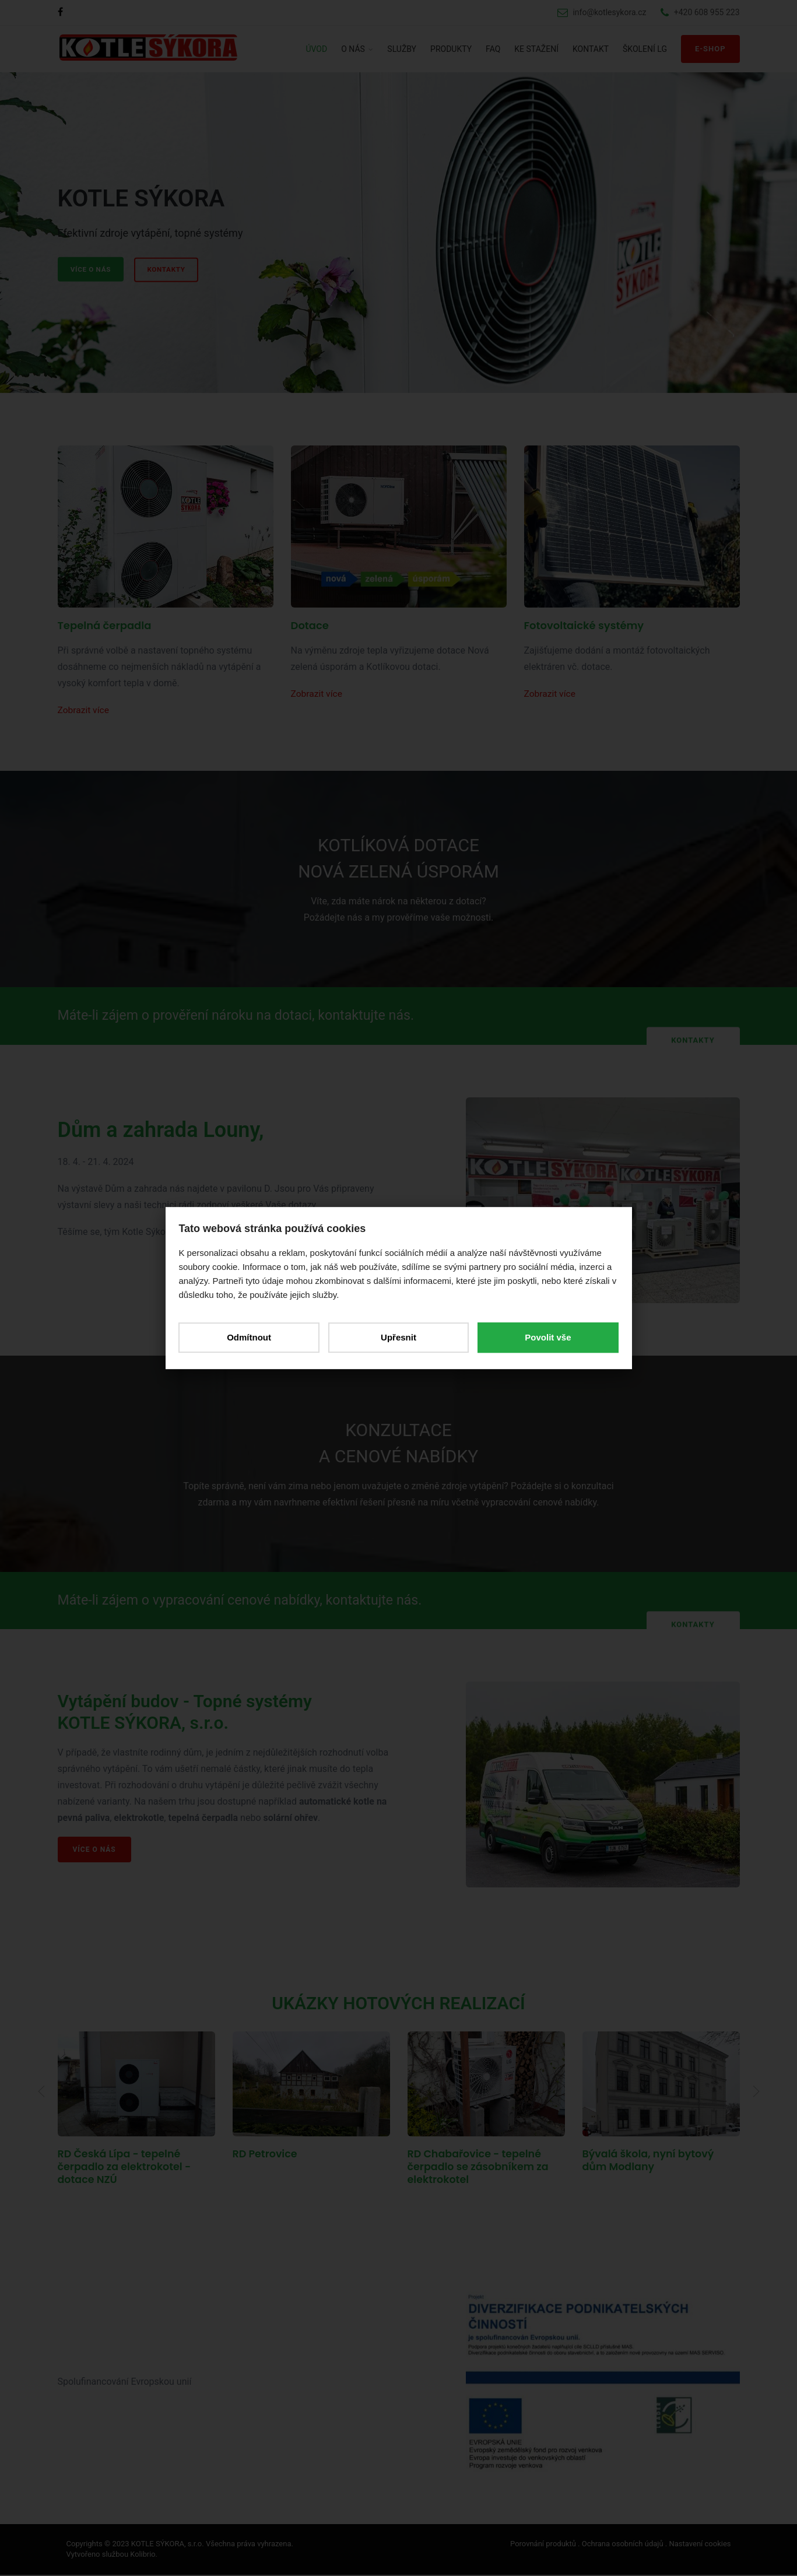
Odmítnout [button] (252, 1337)
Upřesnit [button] (398, 1337)
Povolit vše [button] (545, 1337)
